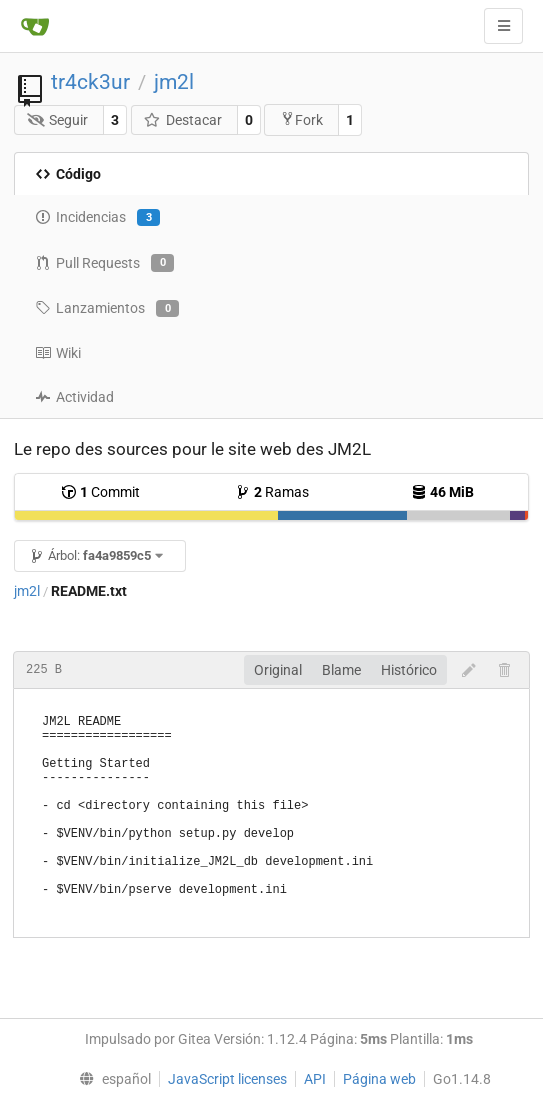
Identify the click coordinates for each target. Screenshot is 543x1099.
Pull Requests (104, 263)
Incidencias (97, 218)
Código (68, 174)
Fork (301, 119)
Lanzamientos (107, 309)
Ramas (272, 492)
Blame (341, 670)
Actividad (74, 397)
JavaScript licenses (227, 1079)
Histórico (409, 670)
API (315, 1079)
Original (278, 670)
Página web (379, 1079)
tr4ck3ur (90, 82)
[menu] (111, 1079)
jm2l (174, 82)
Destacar (182, 120)
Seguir (58, 120)
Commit (100, 492)
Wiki (58, 353)
